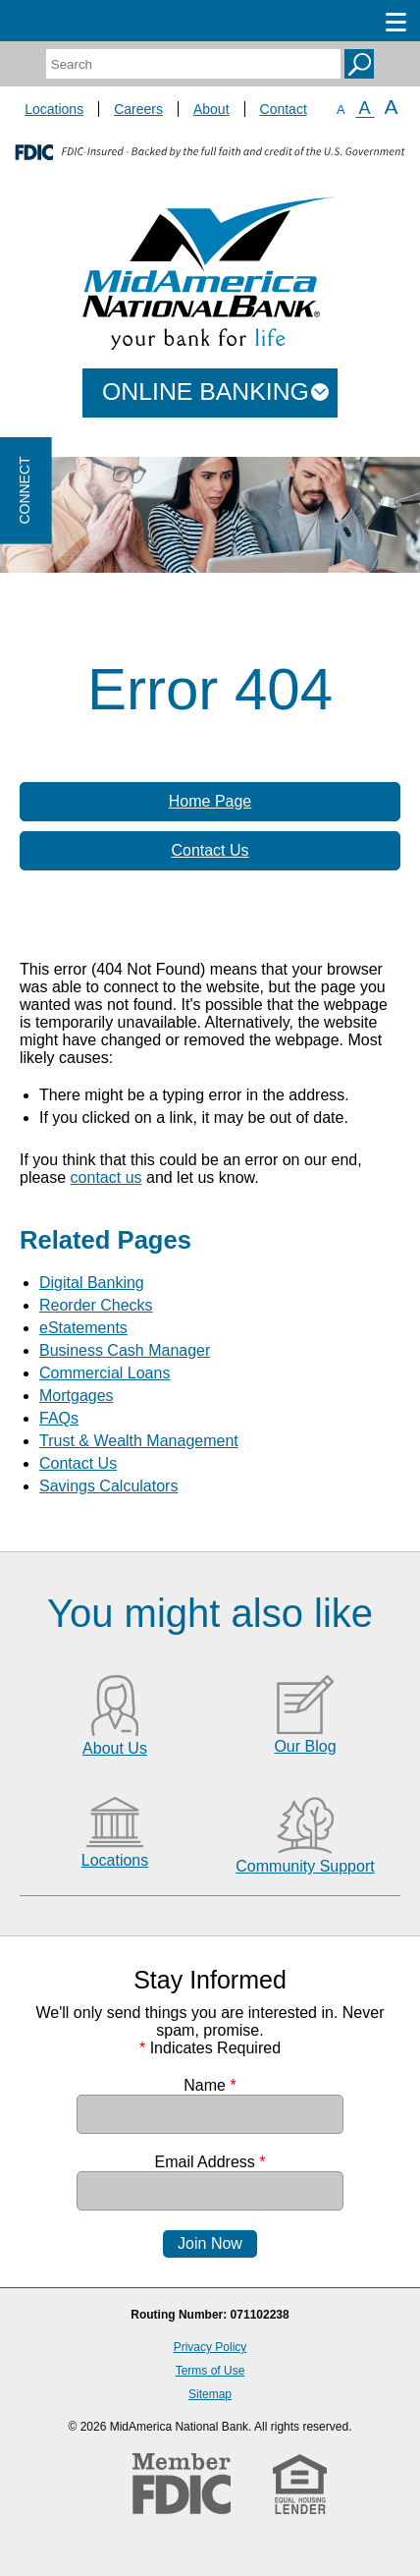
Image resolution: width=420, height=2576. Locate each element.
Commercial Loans (104, 1373)
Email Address (210, 2162)
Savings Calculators (108, 1486)
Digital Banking (91, 1282)
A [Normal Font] (365, 108)
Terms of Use (210, 2371)
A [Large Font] (391, 106)
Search (359, 64)
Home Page (210, 801)
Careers (138, 109)
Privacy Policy (210, 2347)
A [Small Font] (341, 109)
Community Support (305, 1866)
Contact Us (209, 850)
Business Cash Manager (124, 1350)
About (211, 109)
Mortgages (76, 1395)
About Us (114, 1748)
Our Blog (305, 1746)
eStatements (83, 1327)
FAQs (59, 1418)
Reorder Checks (96, 1305)
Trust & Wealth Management (138, 1440)
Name (210, 2085)
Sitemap (210, 2394)
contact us (106, 1177)
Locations (54, 109)
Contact (283, 109)
